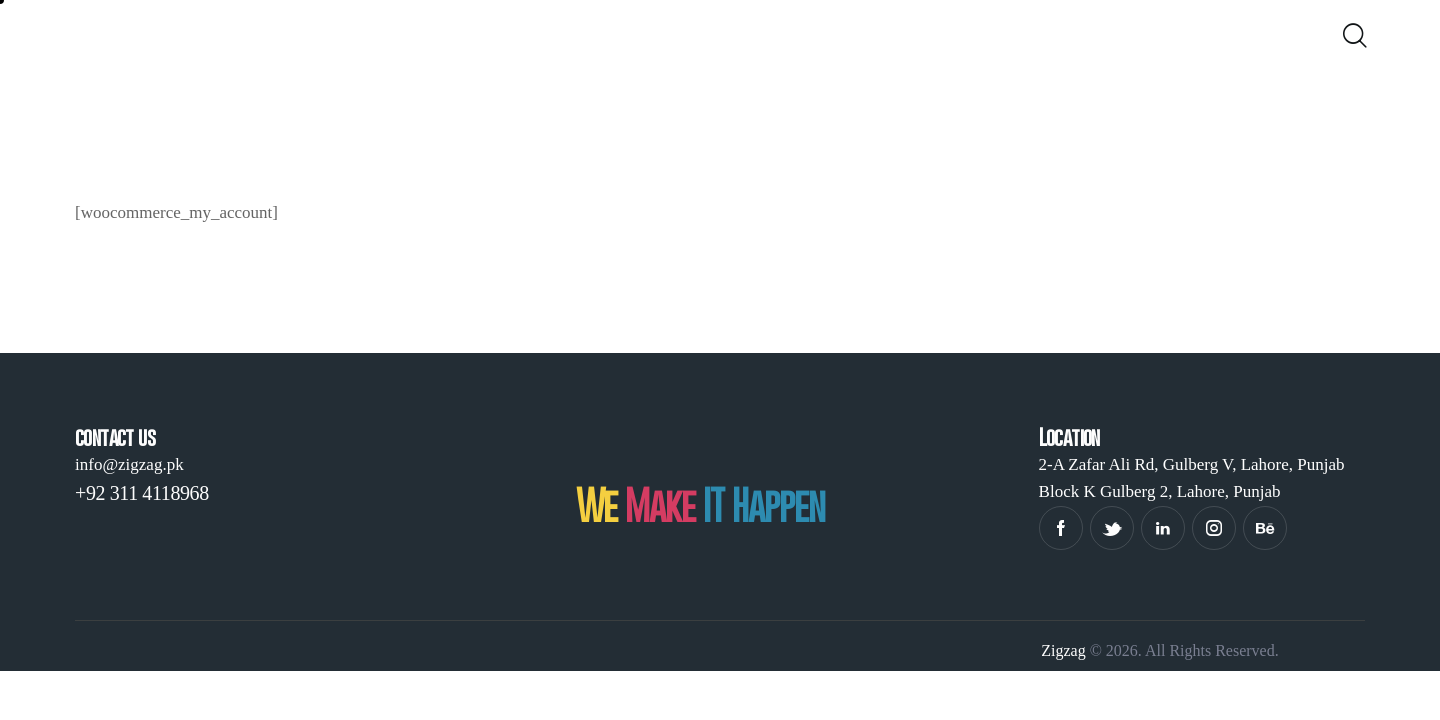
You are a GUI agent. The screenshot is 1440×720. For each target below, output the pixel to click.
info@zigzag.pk (129, 464)
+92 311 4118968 (142, 493)
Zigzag (1063, 650)
